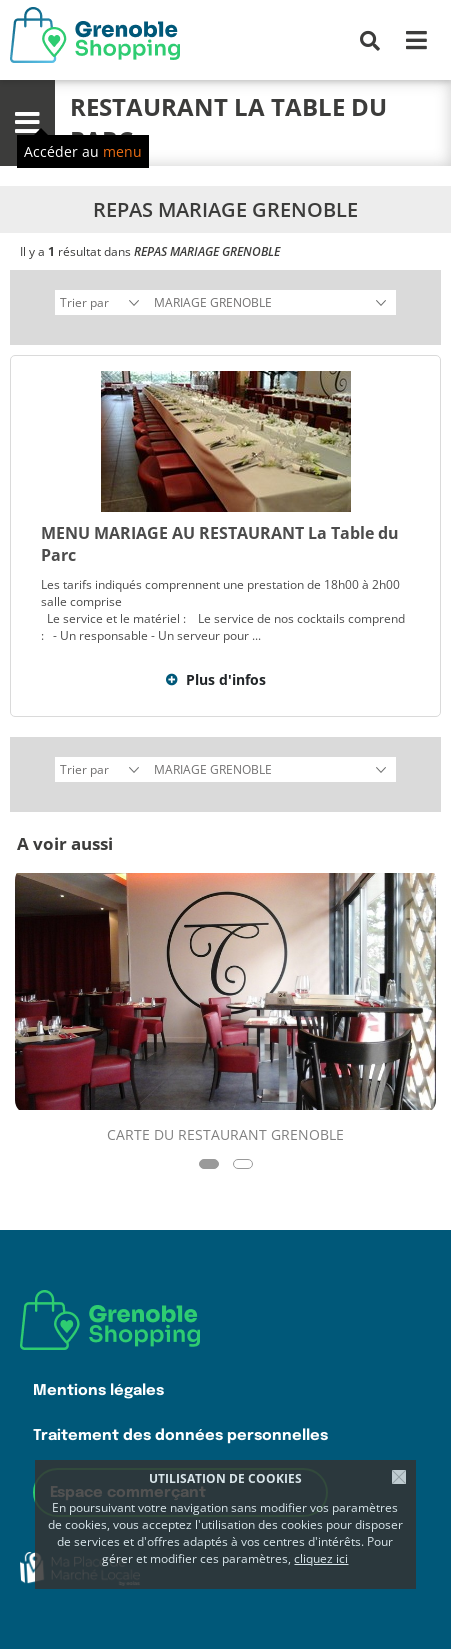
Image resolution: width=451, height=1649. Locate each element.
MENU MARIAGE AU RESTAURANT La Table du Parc (220, 544)
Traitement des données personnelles (180, 1435)
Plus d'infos (226, 679)
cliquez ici (321, 1558)
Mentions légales (98, 1390)
